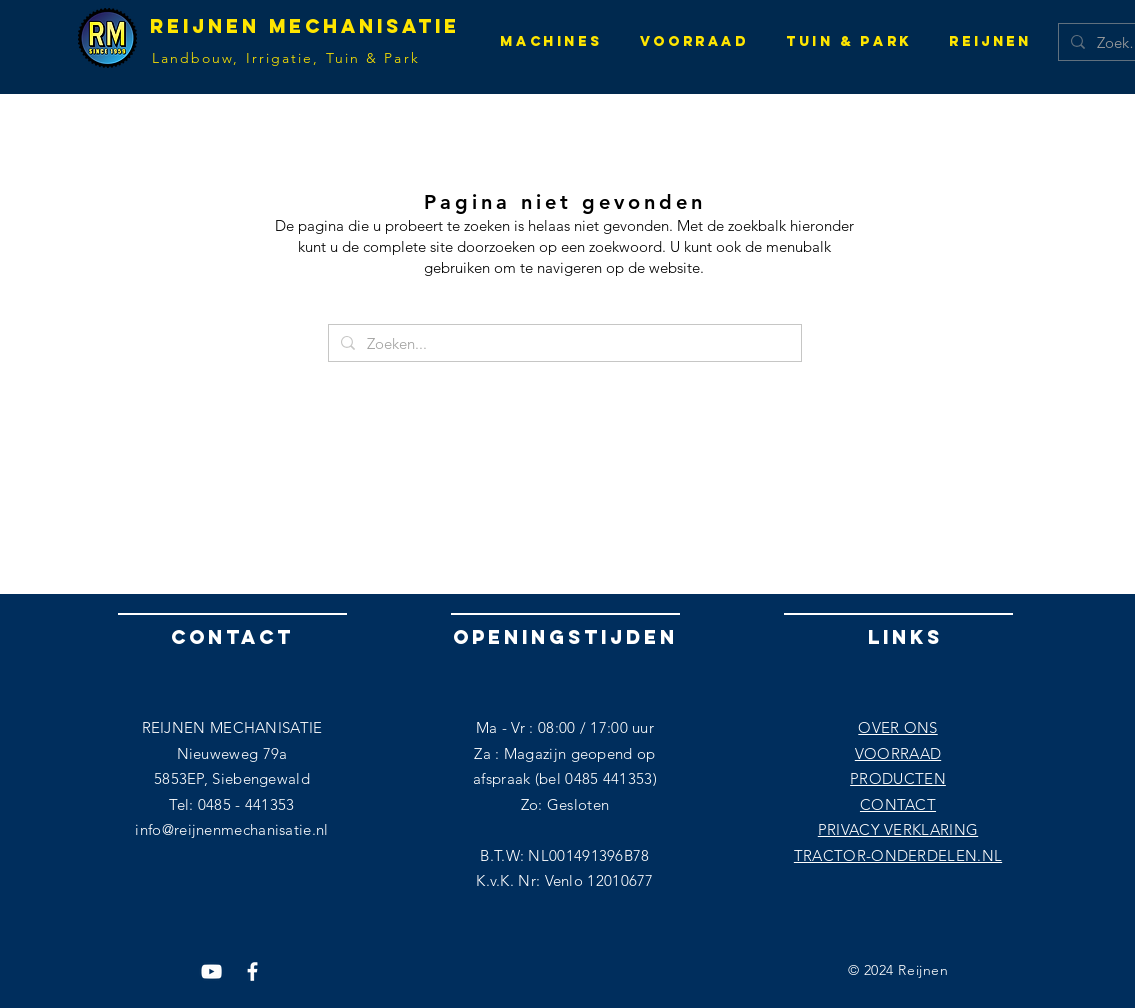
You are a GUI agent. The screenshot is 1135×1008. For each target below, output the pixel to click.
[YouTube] (211, 971)
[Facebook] (252, 971)
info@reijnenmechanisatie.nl (231, 829)
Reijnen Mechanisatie (305, 26)
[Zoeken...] (563, 343)
